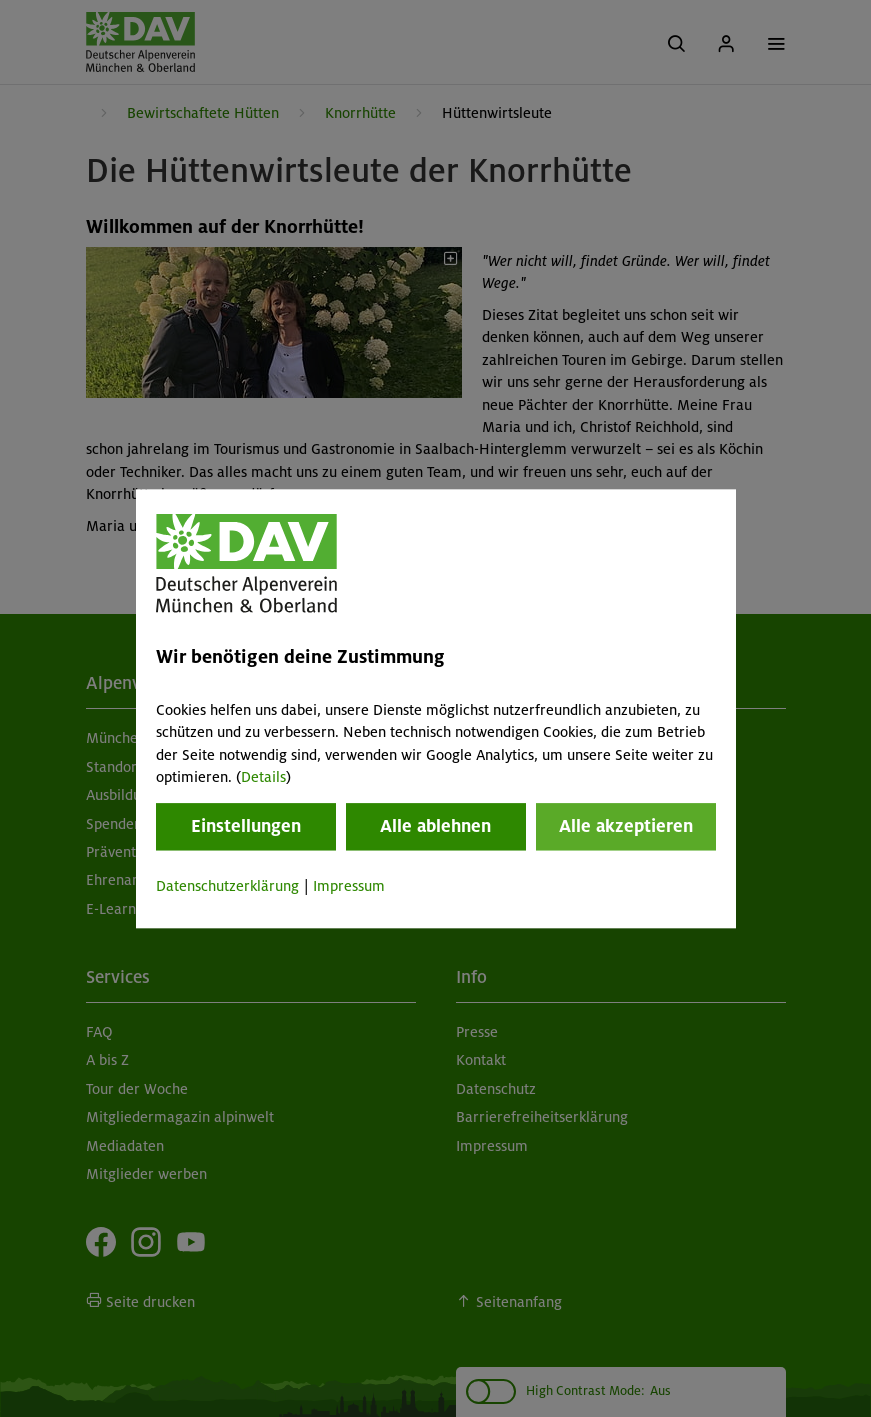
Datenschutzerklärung (227, 887)
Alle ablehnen (435, 827)
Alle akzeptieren (626, 827)
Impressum (349, 887)
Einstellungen (246, 827)
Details (263, 777)
